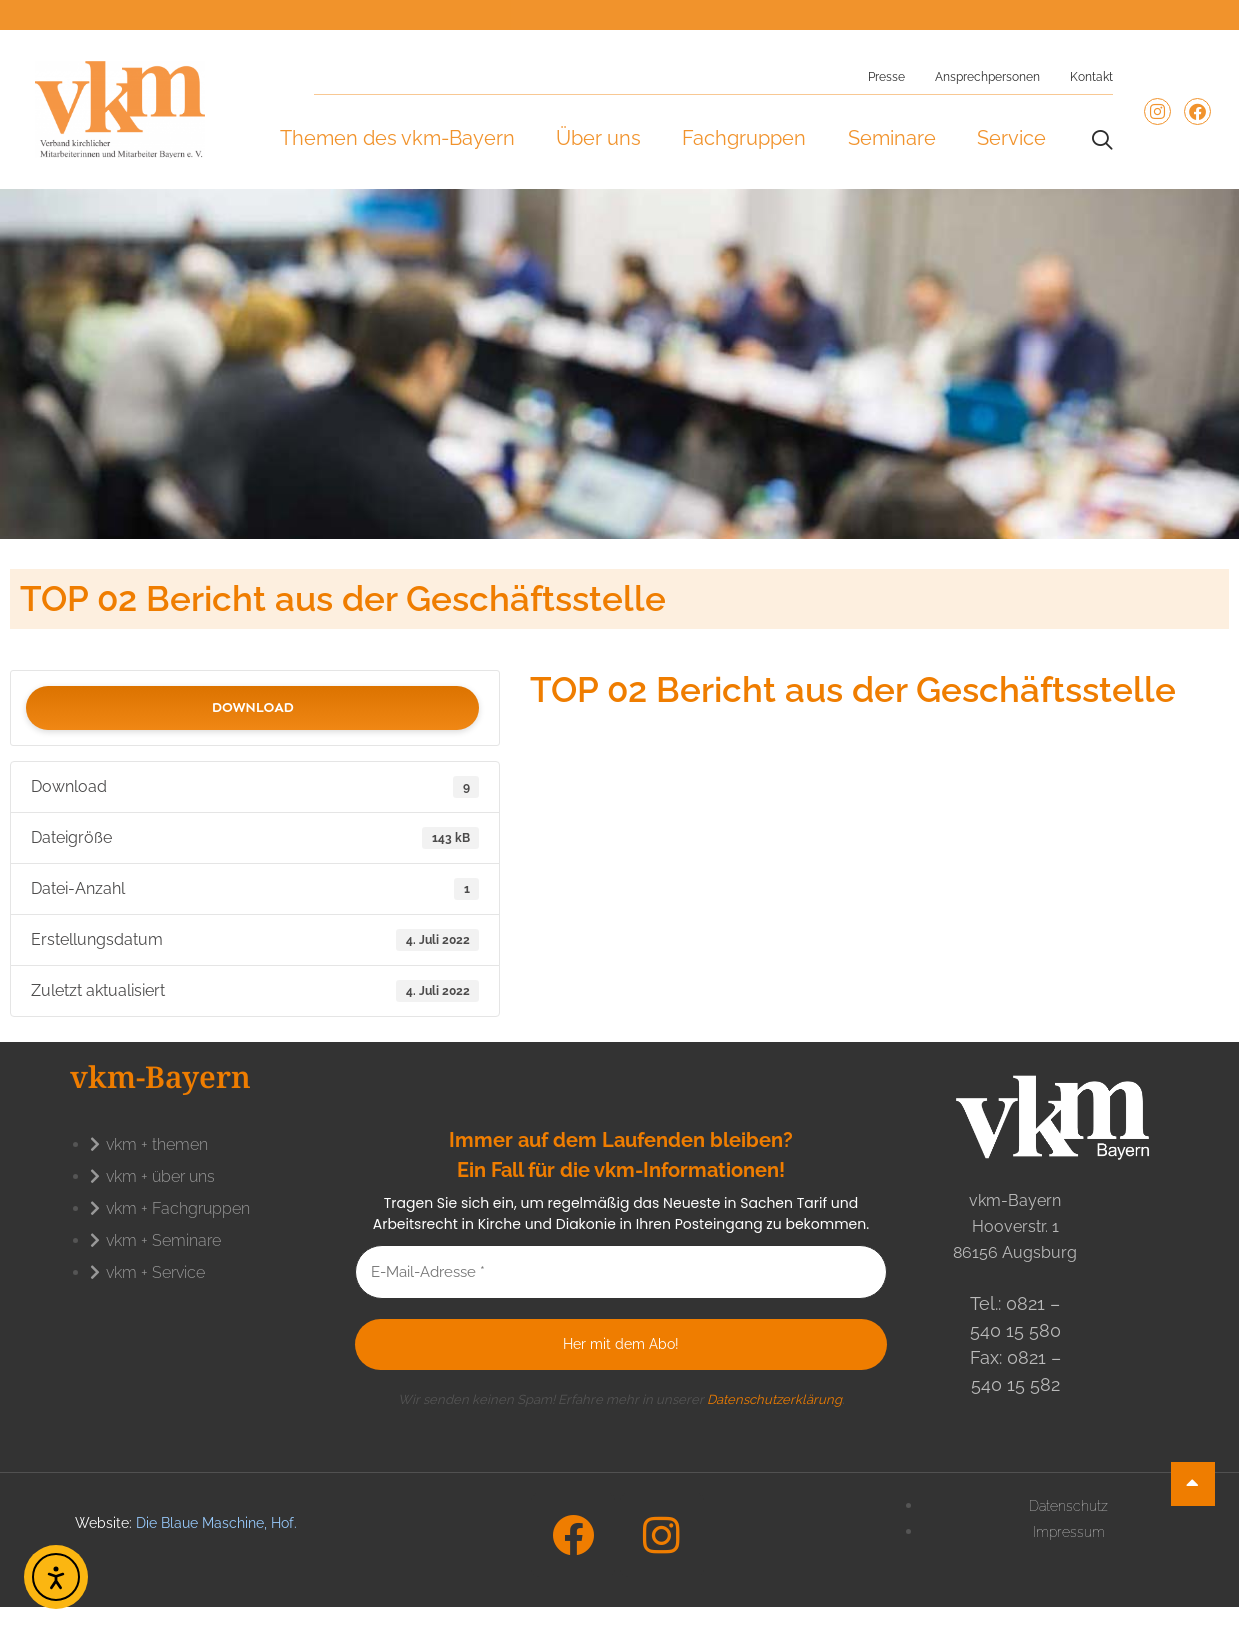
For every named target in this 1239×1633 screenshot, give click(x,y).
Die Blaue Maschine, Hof (215, 1523)
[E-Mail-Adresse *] (621, 1272)
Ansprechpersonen (987, 77)
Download (253, 707)
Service (1011, 138)
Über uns (598, 138)
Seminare (892, 138)
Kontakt (1091, 77)
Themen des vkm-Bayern (397, 138)
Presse (886, 77)
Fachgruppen (744, 138)
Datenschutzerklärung (774, 1399)
